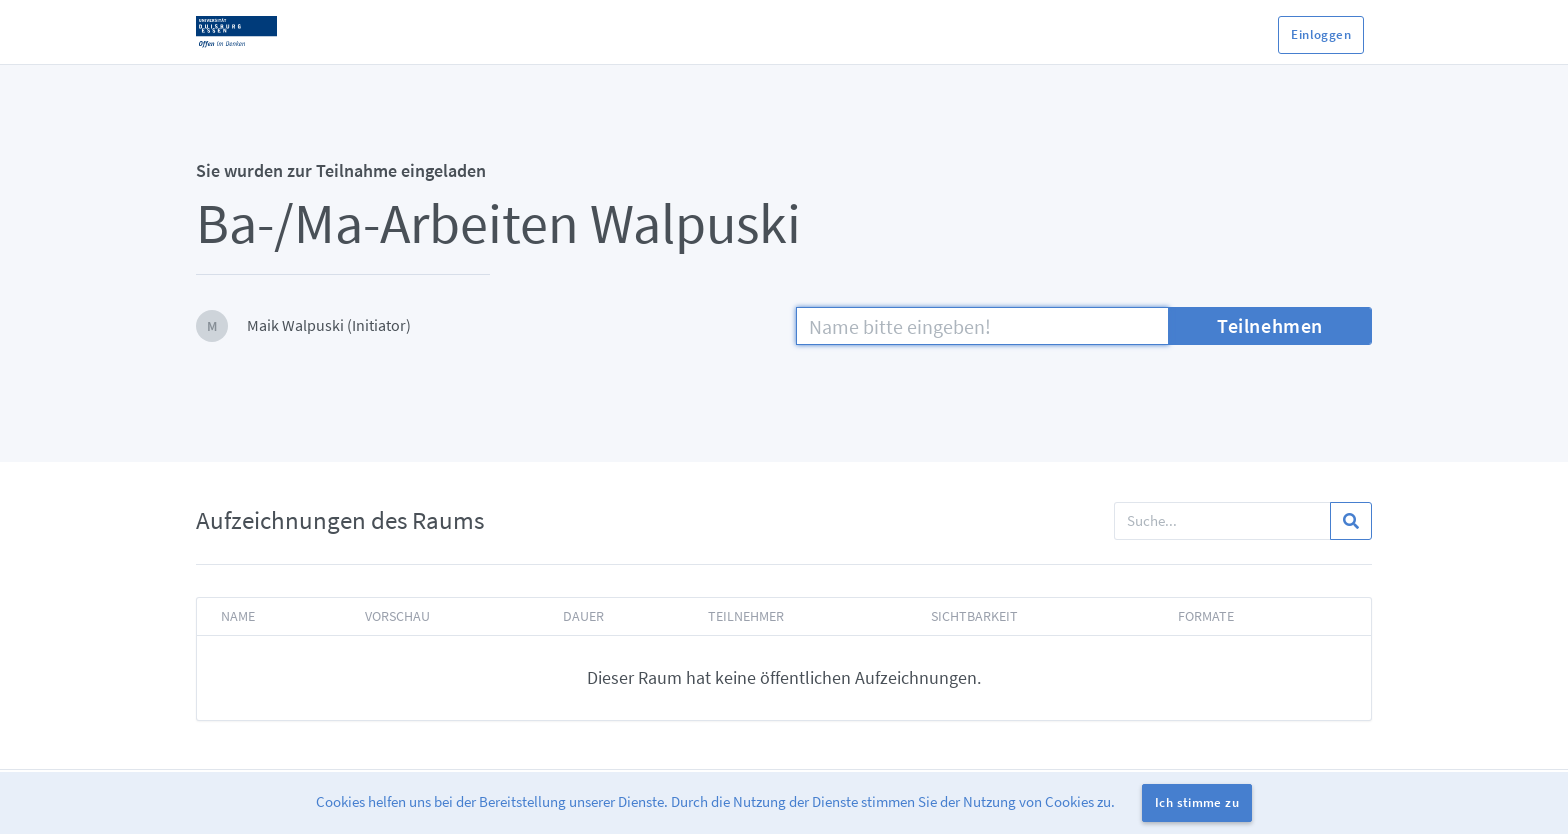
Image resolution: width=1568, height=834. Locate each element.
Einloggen (1321, 34)
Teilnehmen (1270, 325)
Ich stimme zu (1197, 802)
